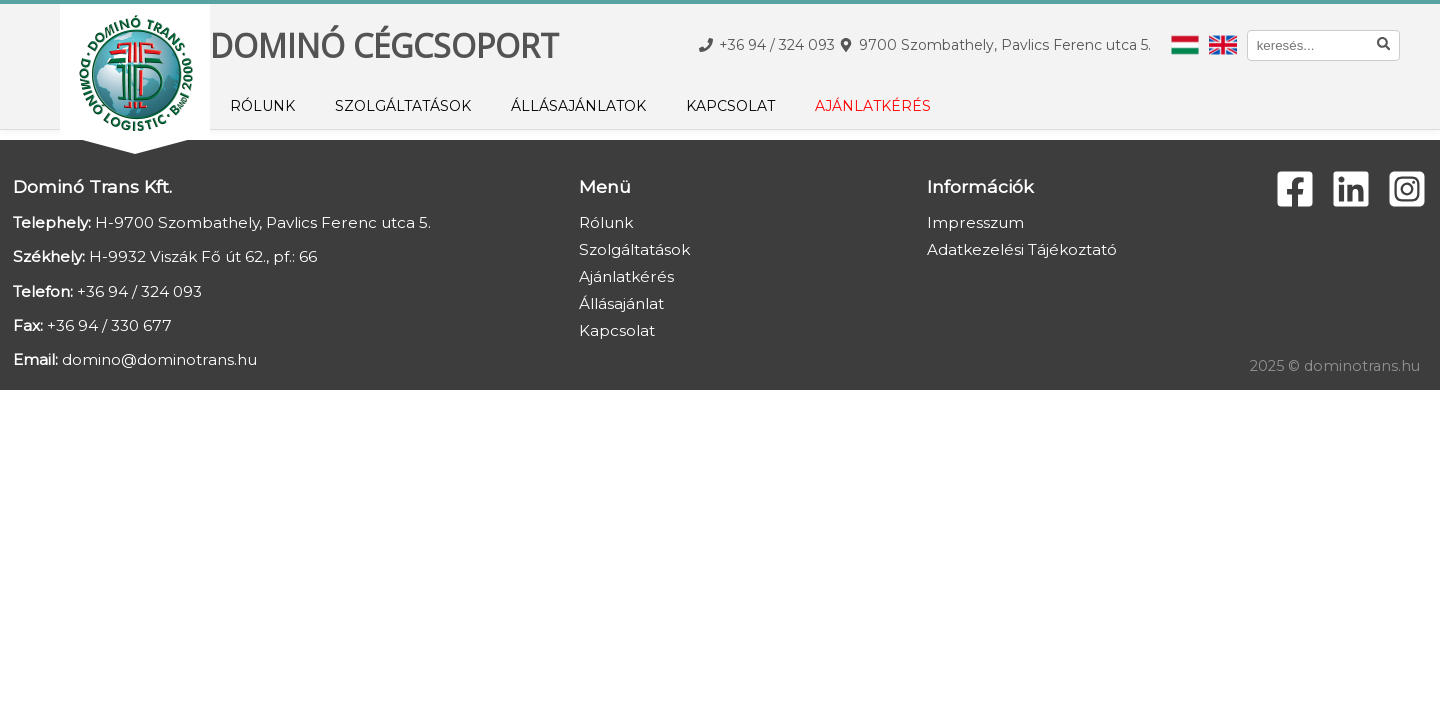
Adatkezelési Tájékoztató (1022, 249)
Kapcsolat (730, 106)
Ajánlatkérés (873, 106)
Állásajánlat (621, 303)
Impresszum (975, 222)
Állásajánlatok (578, 106)
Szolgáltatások (403, 106)
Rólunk (262, 106)
